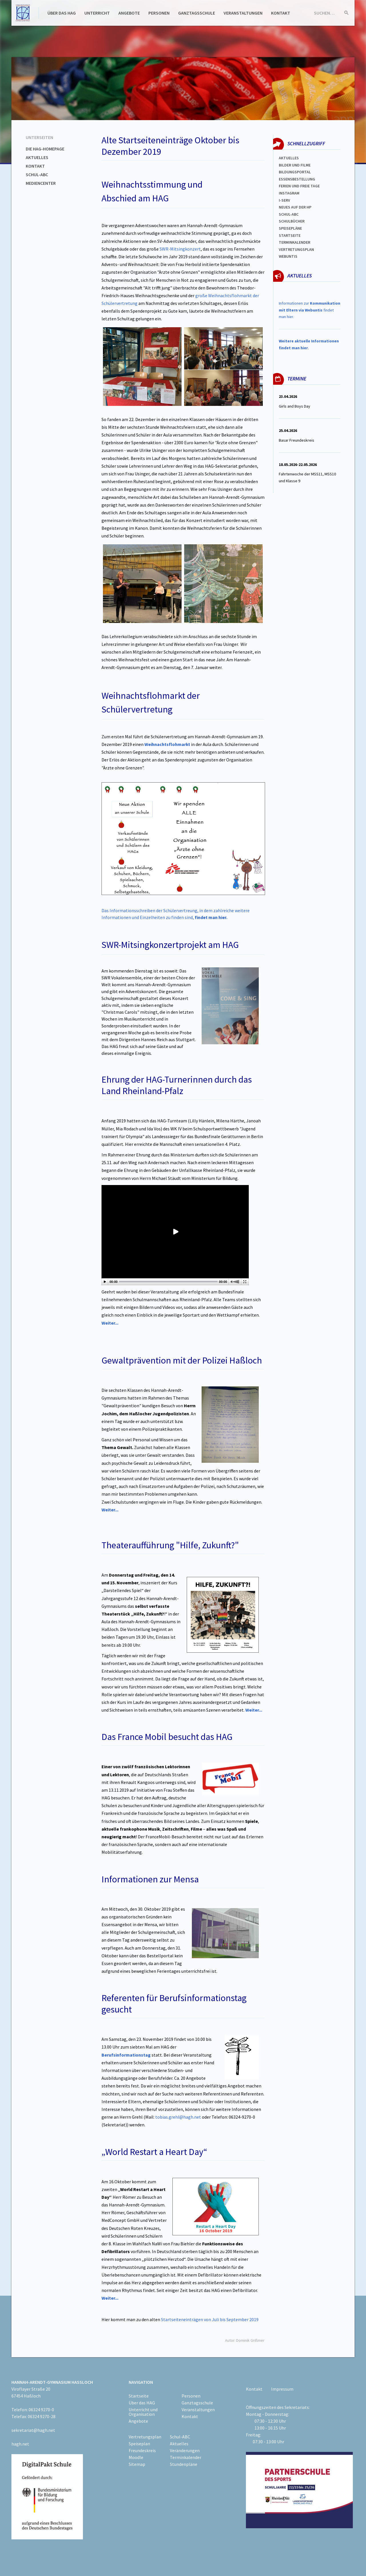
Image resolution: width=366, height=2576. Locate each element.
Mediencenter (41, 183)
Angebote (129, 13)
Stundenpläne (183, 2464)
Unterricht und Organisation (143, 2412)
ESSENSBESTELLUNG (297, 179)
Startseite (290, 235)
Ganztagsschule (196, 13)
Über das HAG (61, 13)
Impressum (282, 2389)
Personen (159, 13)
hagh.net (20, 2444)
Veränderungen (185, 2450)
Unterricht (97, 13)
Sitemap (137, 2464)
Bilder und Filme (295, 165)
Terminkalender (294, 242)
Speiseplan (139, 2443)
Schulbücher (292, 221)
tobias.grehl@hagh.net (178, 2117)
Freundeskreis (142, 2450)
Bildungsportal (295, 171)
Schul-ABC (37, 174)
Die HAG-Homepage (45, 149)
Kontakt (280, 13)
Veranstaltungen (243, 13)
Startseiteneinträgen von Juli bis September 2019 (209, 2319)
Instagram (289, 193)
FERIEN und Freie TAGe (299, 185)
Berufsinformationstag (126, 2055)
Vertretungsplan (296, 249)
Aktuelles (37, 157)
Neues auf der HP (295, 207)
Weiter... (110, 1510)
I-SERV (284, 200)
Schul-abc (289, 214)
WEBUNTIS (288, 256)
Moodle (136, 2457)
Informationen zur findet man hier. (309, 310)
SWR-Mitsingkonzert (180, 249)
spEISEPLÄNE (290, 228)
